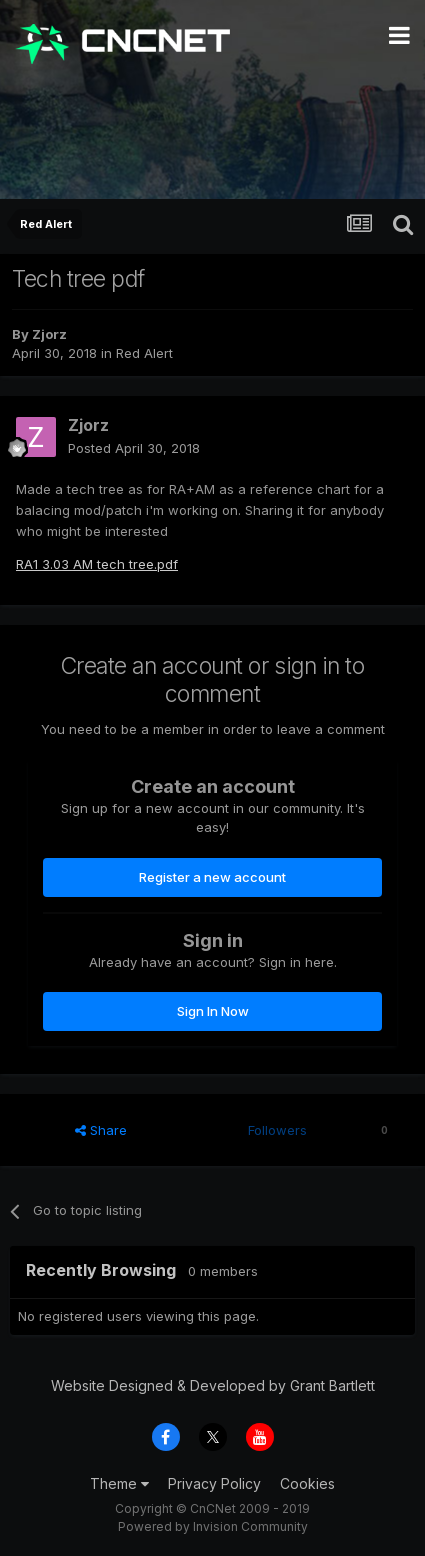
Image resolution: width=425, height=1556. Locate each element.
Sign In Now (213, 1011)
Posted (134, 448)
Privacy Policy (214, 1483)
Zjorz (49, 334)
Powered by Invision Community (213, 1526)
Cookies (307, 1483)
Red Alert (144, 353)
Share (101, 1130)
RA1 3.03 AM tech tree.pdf (97, 564)
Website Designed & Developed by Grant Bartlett (213, 1385)
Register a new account (212, 877)
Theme (119, 1483)
